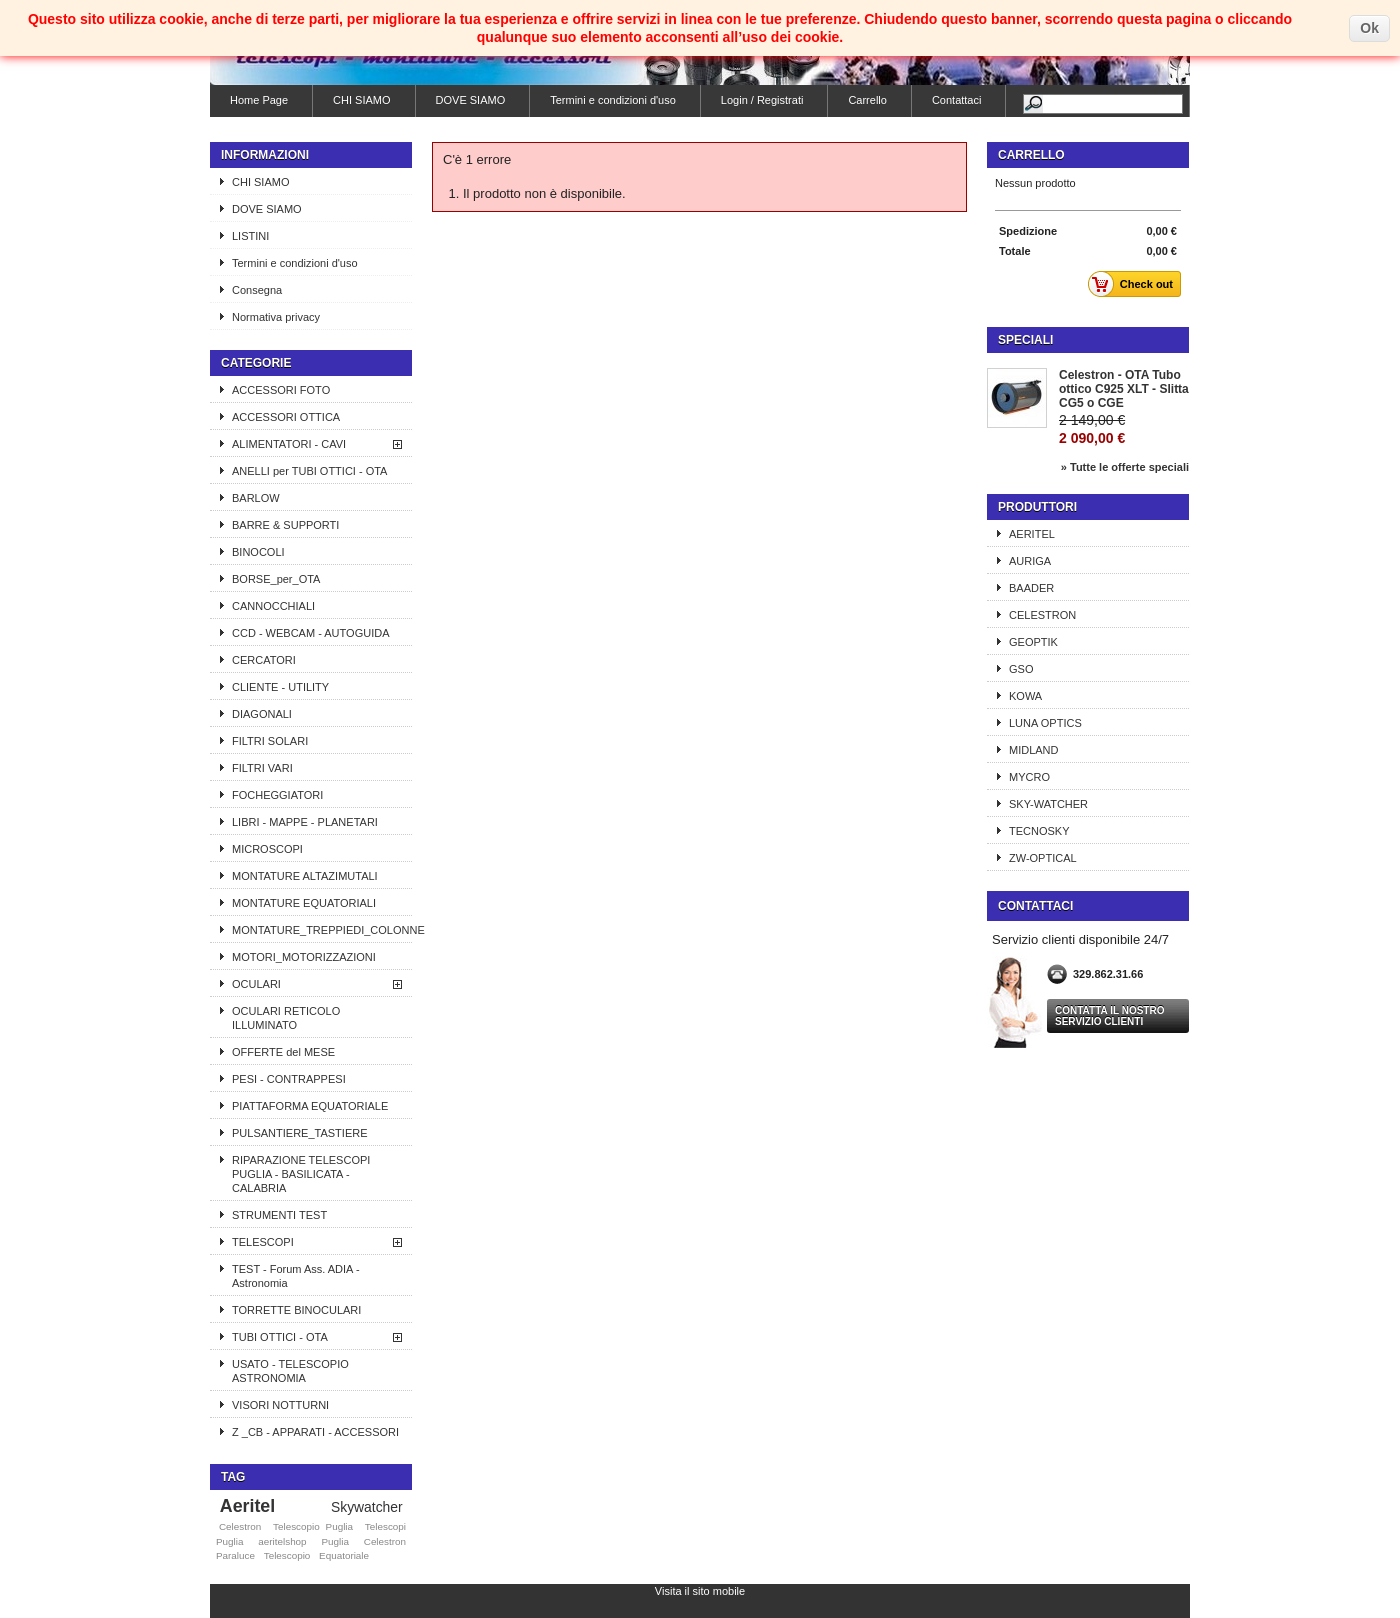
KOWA (1025, 696)
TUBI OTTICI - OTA (280, 1337)
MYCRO (1029, 777)
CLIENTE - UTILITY (280, 687)
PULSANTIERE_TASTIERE (300, 1133)
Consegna (257, 290)
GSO (1021, 669)
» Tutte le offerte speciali (1125, 467)
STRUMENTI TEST (279, 1215)
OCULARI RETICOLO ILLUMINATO (286, 1018)
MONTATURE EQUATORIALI (304, 903)
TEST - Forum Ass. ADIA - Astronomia (296, 1276)
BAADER (1031, 588)
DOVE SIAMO (471, 100)
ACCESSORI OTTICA (286, 417)
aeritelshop (282, 1541)
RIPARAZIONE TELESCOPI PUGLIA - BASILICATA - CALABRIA (301, 1174)
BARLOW (256, 498)
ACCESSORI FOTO (281, 390)
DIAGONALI (262, 714)
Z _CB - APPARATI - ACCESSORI (315, 1432)
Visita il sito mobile (700, 1591)
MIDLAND (1034, 750)
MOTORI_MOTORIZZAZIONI (304, 957)
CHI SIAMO (361, 100)
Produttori (1037, 507)
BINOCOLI (258, 552)
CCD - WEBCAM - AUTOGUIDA (310, 633)
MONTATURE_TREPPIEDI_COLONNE (322, 930)
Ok (1369, 28)
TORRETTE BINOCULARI (296, 1310)
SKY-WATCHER (1048, 804)
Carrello (867, 100)
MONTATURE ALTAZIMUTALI (305, 876)
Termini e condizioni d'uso (613, 100)
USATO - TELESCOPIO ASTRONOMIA (290, 1371)
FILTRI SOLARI (270, 741)
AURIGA (1030, 561)
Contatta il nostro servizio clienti (1109, 1016)
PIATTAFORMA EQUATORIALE (310, 1106)
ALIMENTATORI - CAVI (289, 444)
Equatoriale (344, 1555)
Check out (1136, 284)
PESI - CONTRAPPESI (289, 1079)
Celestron (240, 1526)
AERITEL (1032, 534)
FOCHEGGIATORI (277, 795)
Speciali (1025, 340)
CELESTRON (1042, 615)
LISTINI (250, 236)
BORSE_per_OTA (276, 579)
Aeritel (247, 1506)
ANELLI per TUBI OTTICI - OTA (309, 471)
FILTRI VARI (262, 768)
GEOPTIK (1033, 642)
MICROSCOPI (267, 849)
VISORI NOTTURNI (280, 1405)
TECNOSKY (1039, 831)
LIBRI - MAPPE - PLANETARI (305, 822)
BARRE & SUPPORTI (285, 525)
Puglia (334, 1541)
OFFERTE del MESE (283, 1052)
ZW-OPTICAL (1043, 858)
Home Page (259, 100)
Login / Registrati (762, 100)
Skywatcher (367, 1507)
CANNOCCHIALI (273, 606)
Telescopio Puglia (313, 1526)
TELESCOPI (263, 1242)
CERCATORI (264, 660)
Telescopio (287, 1555)
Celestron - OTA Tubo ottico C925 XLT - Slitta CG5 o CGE (1124, 389)
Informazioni (265, 155)
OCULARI (256, 984)
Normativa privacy (276, 317)
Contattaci (957, 100)
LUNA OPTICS (1045, 723)
